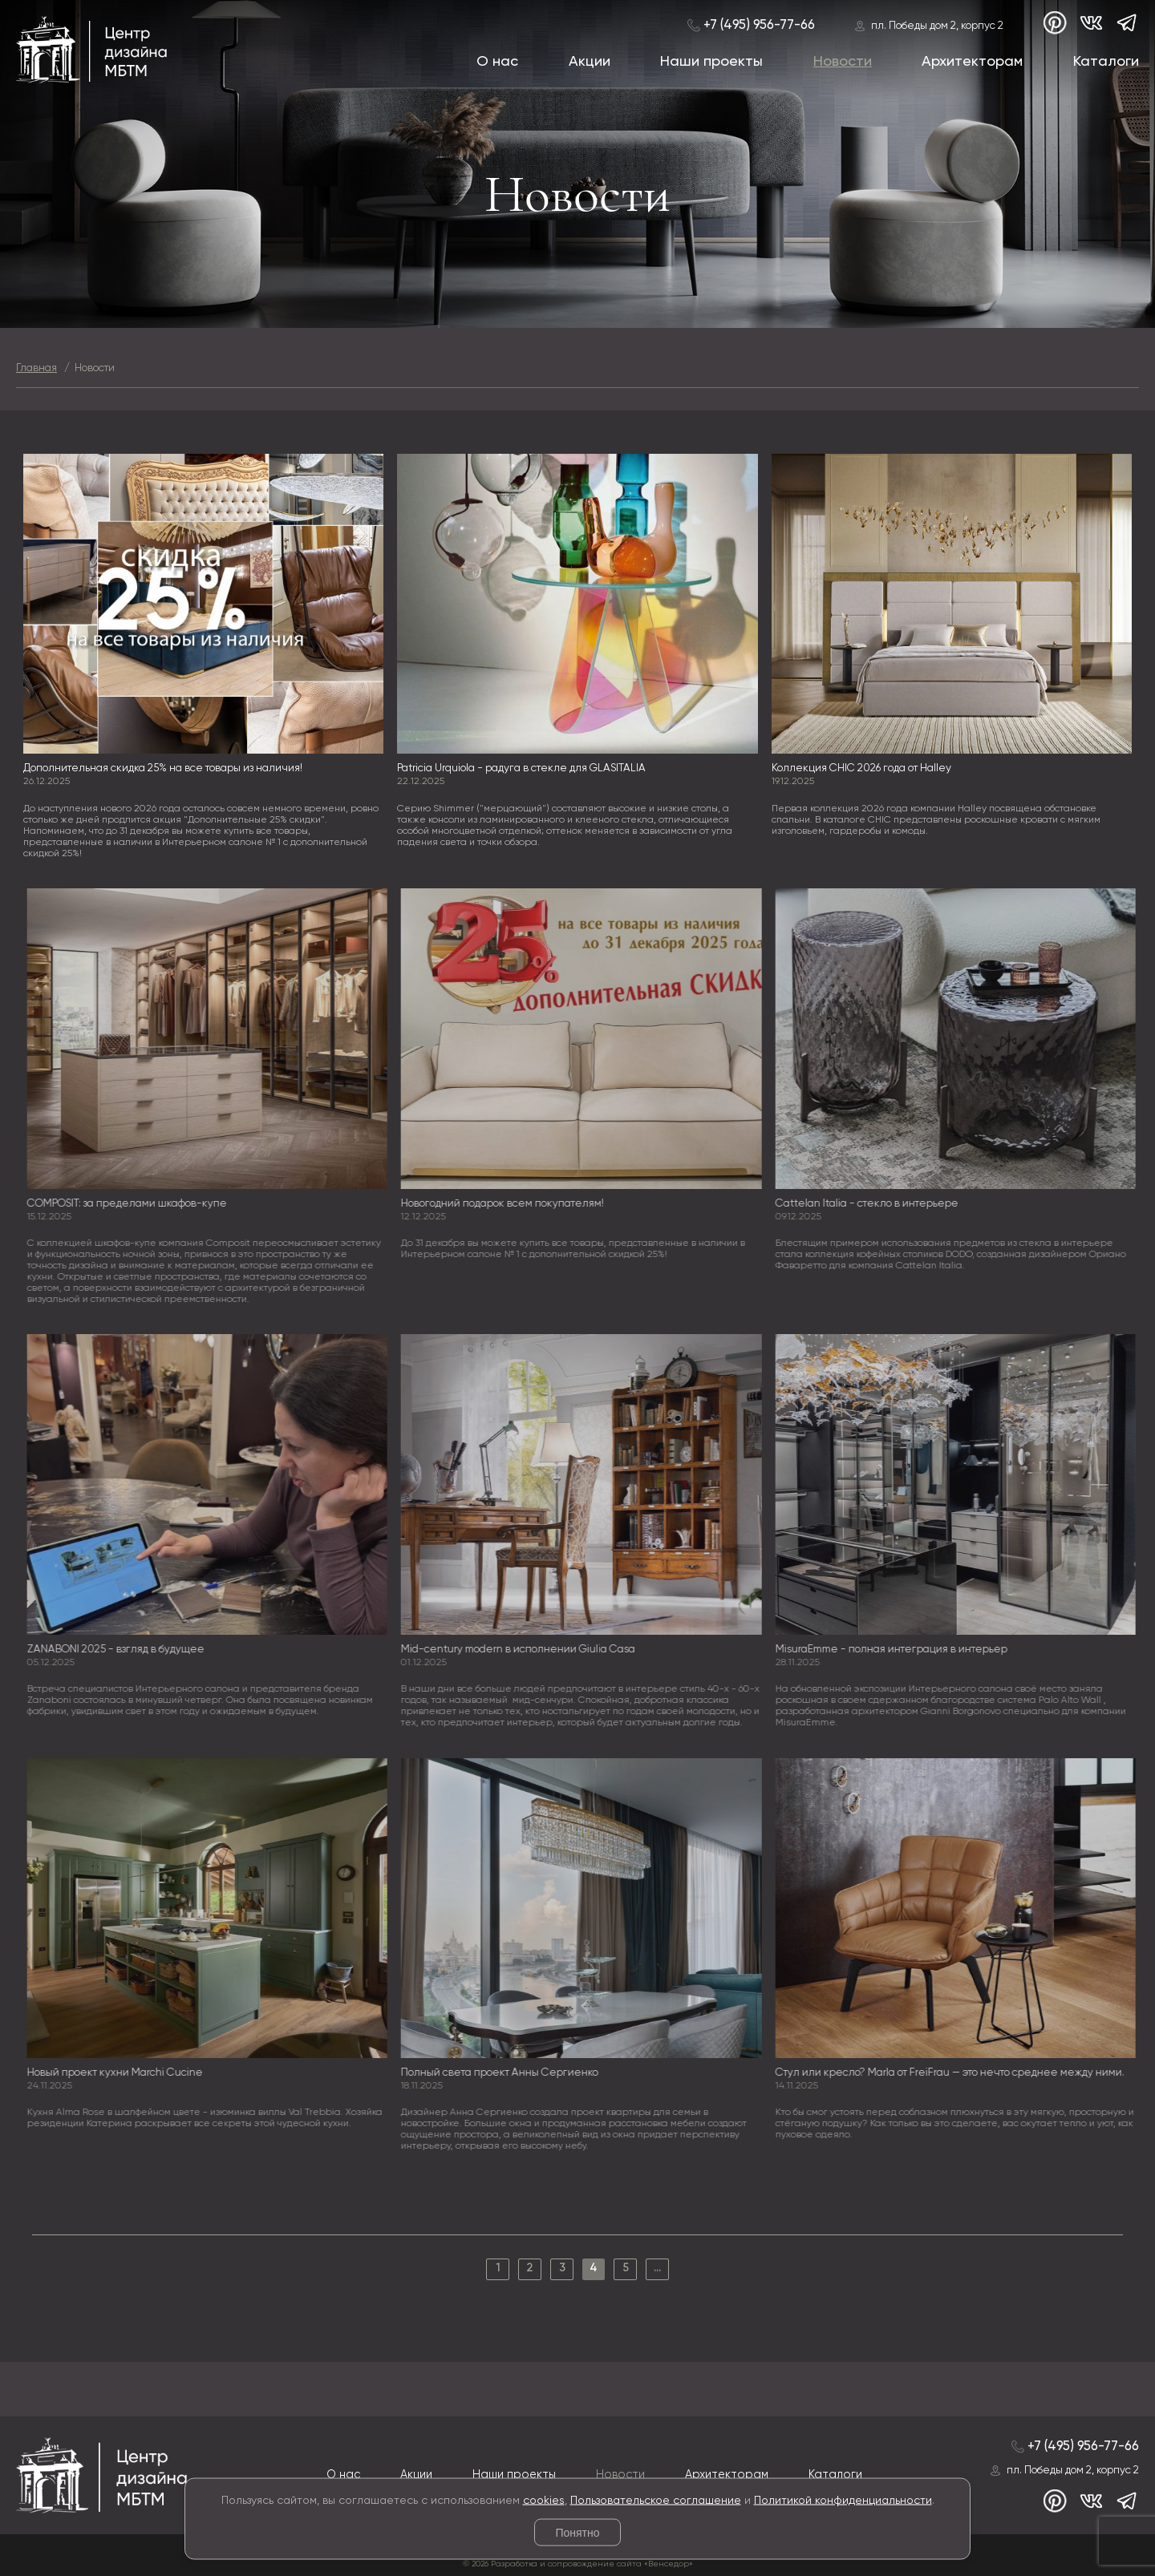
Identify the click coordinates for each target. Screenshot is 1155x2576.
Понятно (577, 2532)
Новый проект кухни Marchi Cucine (119, 2073)
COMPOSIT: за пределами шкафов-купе (131, 1204)
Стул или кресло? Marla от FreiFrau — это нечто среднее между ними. (954, 2073)
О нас (497, 62)
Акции (589, 62)
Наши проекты (711, 62)
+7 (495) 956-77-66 (759, 25)
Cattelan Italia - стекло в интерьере (871, 1204)
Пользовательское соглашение (655, 2499)
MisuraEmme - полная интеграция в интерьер (895, 1649)
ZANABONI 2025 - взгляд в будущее (120, 1649)
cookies (544, 2499)
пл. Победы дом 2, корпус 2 (937, 26)
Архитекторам (972, 62)
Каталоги (1106, 62)
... (657, 2268)
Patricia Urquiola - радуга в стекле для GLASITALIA (521, 768)
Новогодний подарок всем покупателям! (507, 1204)
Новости (842, 62)
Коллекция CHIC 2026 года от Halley (861, 768)
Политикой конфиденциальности (843, 2499)
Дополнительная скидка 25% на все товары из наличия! (162, 768)
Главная (36, 368)
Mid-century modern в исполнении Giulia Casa (523, 1649)
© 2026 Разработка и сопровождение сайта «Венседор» (578, 2564)
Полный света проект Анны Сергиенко (504, 2073)
